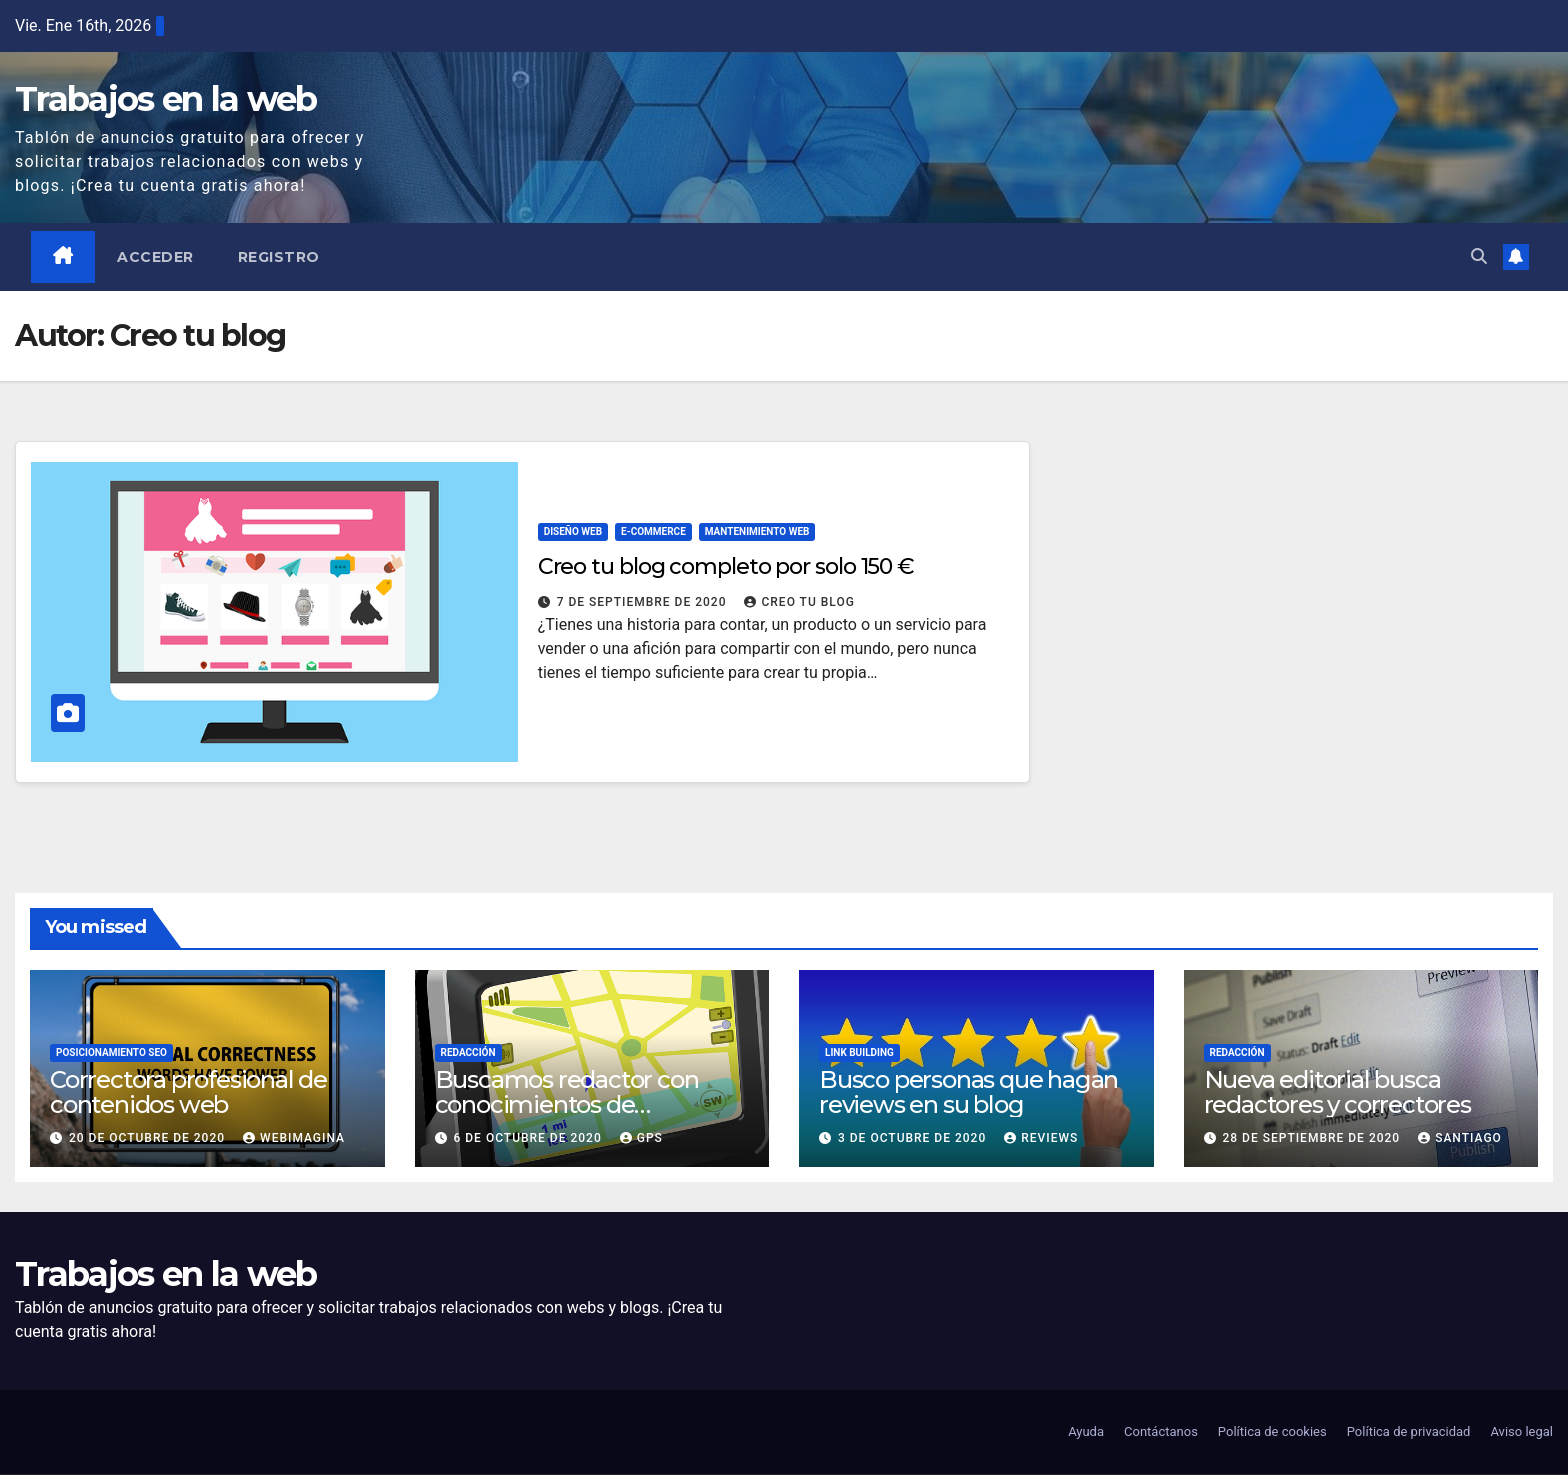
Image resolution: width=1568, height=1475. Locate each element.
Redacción (468, 1052)
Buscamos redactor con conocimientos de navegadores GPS (567, 1104)
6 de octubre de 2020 (529, 1138)
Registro (279, 257)
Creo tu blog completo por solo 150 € (726, 566)
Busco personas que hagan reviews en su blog (968, 1092)
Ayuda (1086, 1432)
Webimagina (294, 1138)
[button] (1479, 256)
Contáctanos (1161, 1432)
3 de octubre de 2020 (914, 1138)
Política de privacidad (1409, 1432)
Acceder (156, 257)
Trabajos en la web (165, 99)
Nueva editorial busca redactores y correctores (1337, 1092)
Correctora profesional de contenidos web (188, 1092)
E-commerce (653, 531)
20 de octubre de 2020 (149, 1138)
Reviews (1041, 1138)
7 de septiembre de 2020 (644, 602)
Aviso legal (1521, 1432)
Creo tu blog (799, 602)
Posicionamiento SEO (111, 1052)
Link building (859, 1052)
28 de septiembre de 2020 (1313, 1138)
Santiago (1460, 1138)
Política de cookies (1272, 1432)
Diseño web (573, 531)
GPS (641, 1138)
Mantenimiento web (757, 531)
